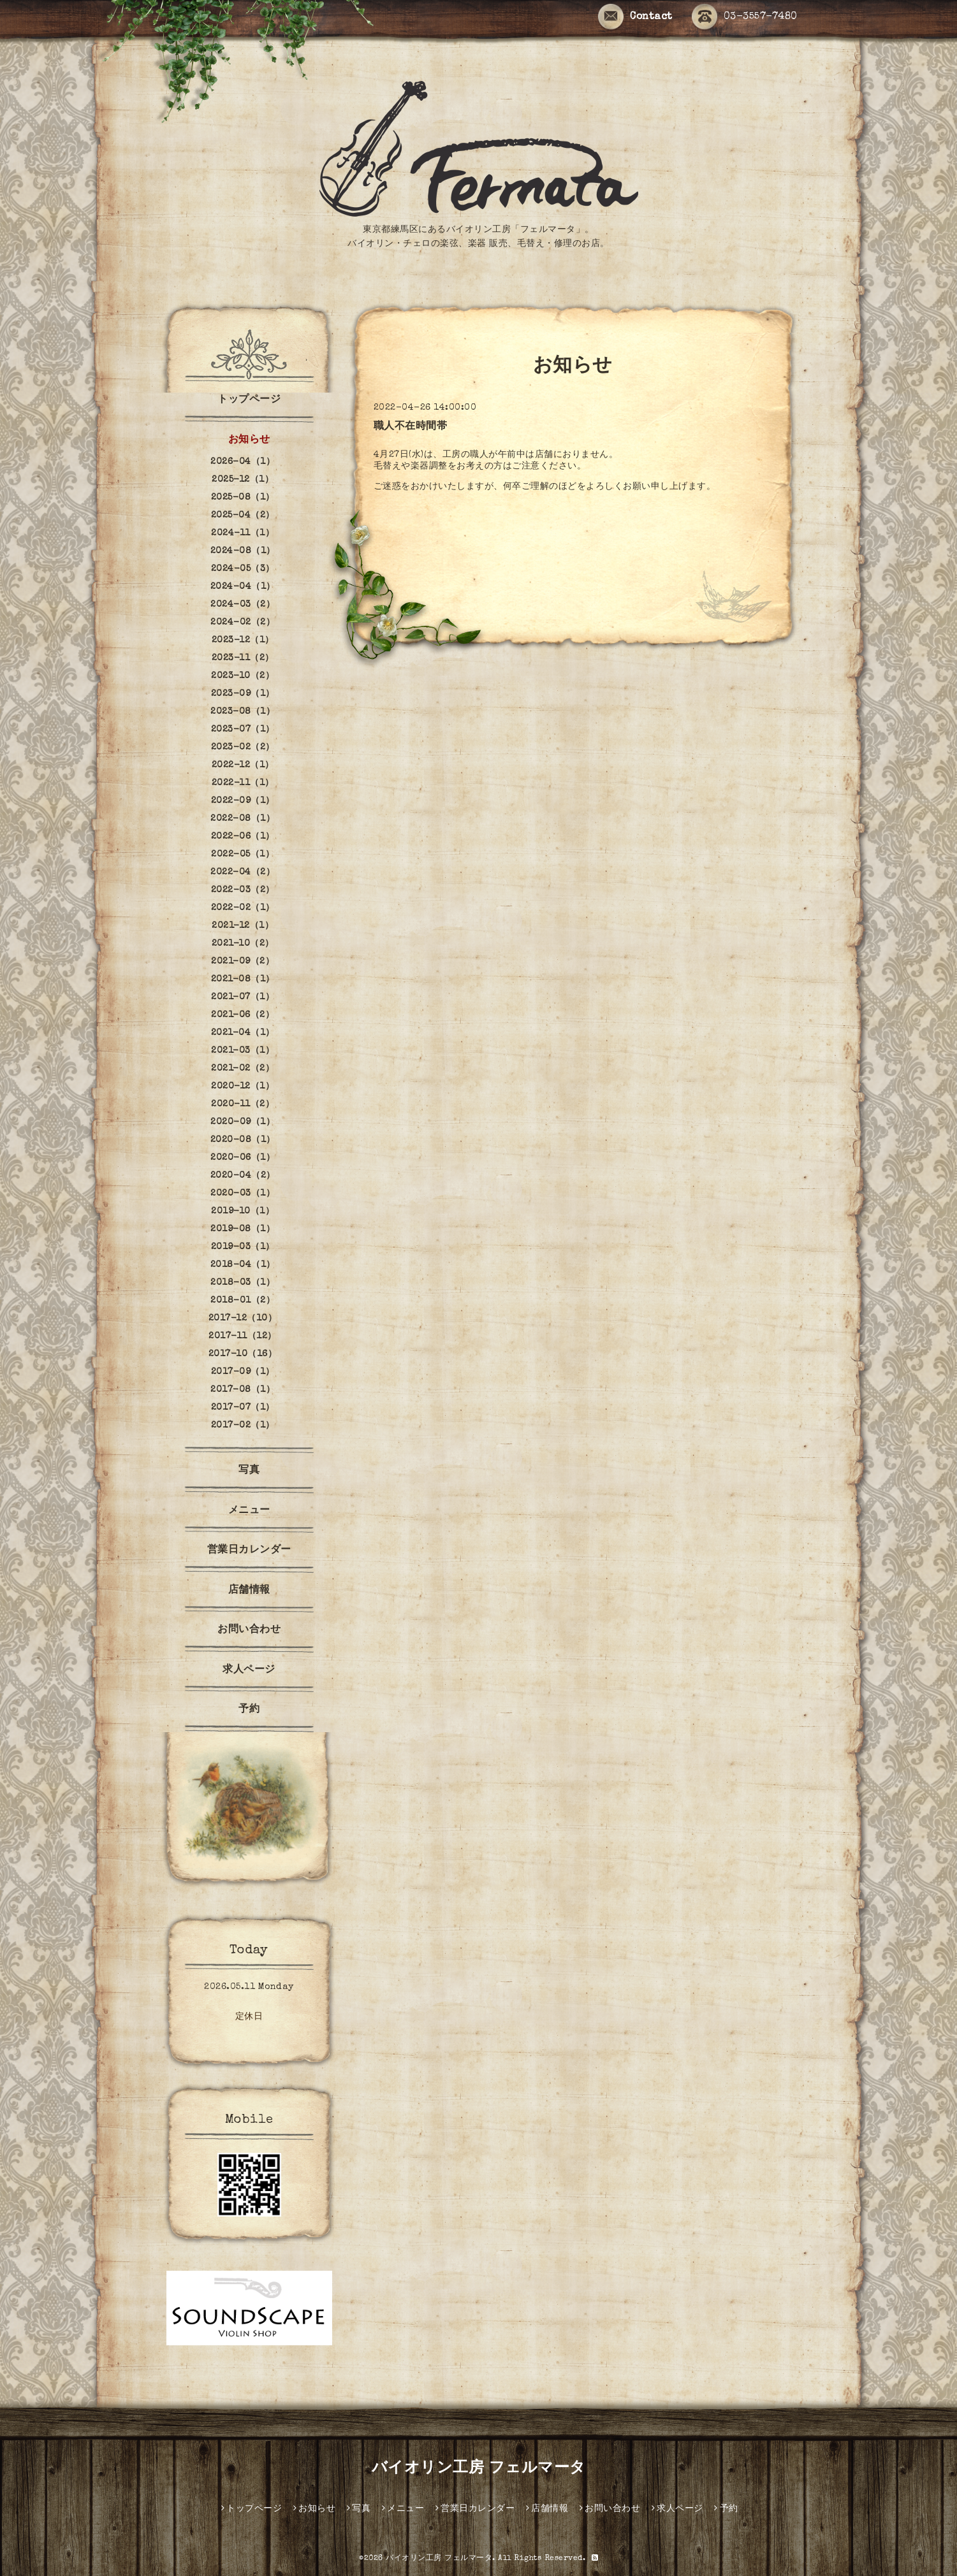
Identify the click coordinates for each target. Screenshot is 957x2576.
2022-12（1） (243, 765)
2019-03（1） (243, 1247)
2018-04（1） (242, 1265)
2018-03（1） (242, 1282)
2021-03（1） (242, 1050)
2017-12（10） (242, 1318)
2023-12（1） (243, 640)
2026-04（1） (242, 462)
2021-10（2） (243, 943)
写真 (248, 1471)
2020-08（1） (242, 1140)
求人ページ (249, 1670)
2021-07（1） (242, 997)
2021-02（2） (242, 1068)
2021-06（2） (242, 1015)
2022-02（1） (243, 908)
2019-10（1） (242, 1211)
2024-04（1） (242, 586)
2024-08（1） (242, 551)
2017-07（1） (243, 1407)
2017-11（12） (242, 1336)
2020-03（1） (242, 1193)
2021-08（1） (243, 979)
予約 (248, 1710)
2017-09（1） (243, 1372)
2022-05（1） (242, 854)
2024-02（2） (242, 622)
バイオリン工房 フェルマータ (479, 2469)
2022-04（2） (242, 872)
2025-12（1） (243, 479)
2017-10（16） (242, 1354)
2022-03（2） (243, 890)
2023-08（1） (242, 711)
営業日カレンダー (249, 1550)
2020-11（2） (242, 1104)
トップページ (249, 400)
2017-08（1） (242, 1390)
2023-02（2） (243, 747)
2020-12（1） (242, 1086)
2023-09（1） (243, 694)
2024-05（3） (243, 569)
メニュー (249, 1511)
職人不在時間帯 (411, 427)
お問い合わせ (249, 1630)
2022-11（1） (243, 783)
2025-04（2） (243, 515)
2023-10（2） (242, 676)
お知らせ (249, 440)
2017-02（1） (243, 1425)
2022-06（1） (243, 836)
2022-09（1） (243, 801)
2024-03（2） (242, 604)
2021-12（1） (243, 926)
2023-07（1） (243, 729)
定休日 (249, 2017)
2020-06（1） (242, 1158)
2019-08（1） (242, 1229)
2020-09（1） (242, 1122)
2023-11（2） (243, 658)
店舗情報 (249, 1591)
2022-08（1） (242, 818)
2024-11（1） (242, 533)
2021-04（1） (243, 1033)
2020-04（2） (242, 1175)
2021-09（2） (242, 961)
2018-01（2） (242, 1300)
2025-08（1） (243, 497)
